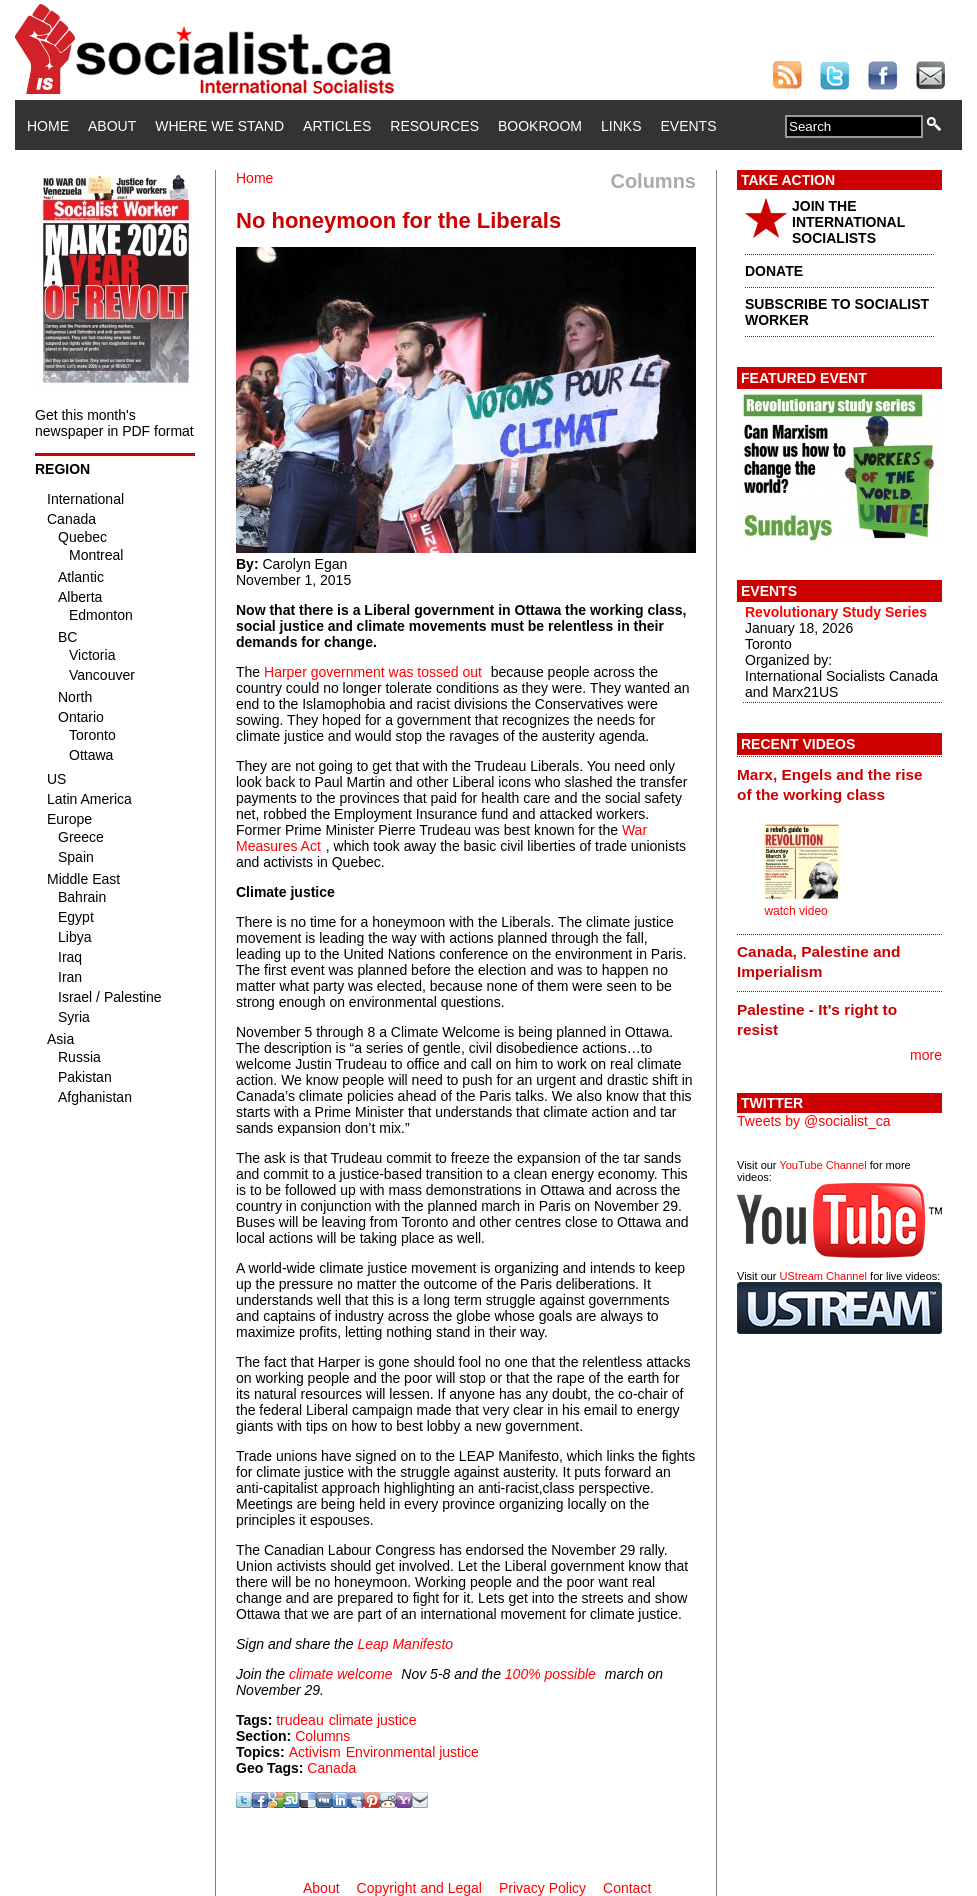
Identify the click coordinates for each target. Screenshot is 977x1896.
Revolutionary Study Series (836, 612)
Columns (322, 1736)
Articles (337, 126)
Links (621, 126)
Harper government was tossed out (373, 672)
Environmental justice (412, 1752)
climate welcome (340, 1674)
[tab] (839, 784)
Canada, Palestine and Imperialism (818, 961)
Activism (315, 1752)
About (112, 126)
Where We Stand (219, 126)
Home (48, 126)
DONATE (774, 271)
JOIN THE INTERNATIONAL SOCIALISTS (848, 222)
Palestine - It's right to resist (817, 1019)
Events (688, 126)
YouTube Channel (822, 1165)
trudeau (299, 1720)
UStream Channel (823, 1276)
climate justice (373, 1720)
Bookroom (540, 126)
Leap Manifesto (405, 1644)
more (926, 1055)
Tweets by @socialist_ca (814, 1121)
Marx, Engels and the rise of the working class (830, 784)
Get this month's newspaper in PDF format (114, 423)
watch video (795, 911)
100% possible (550, 1674)
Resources (434, 126)
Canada (331, 1768)
